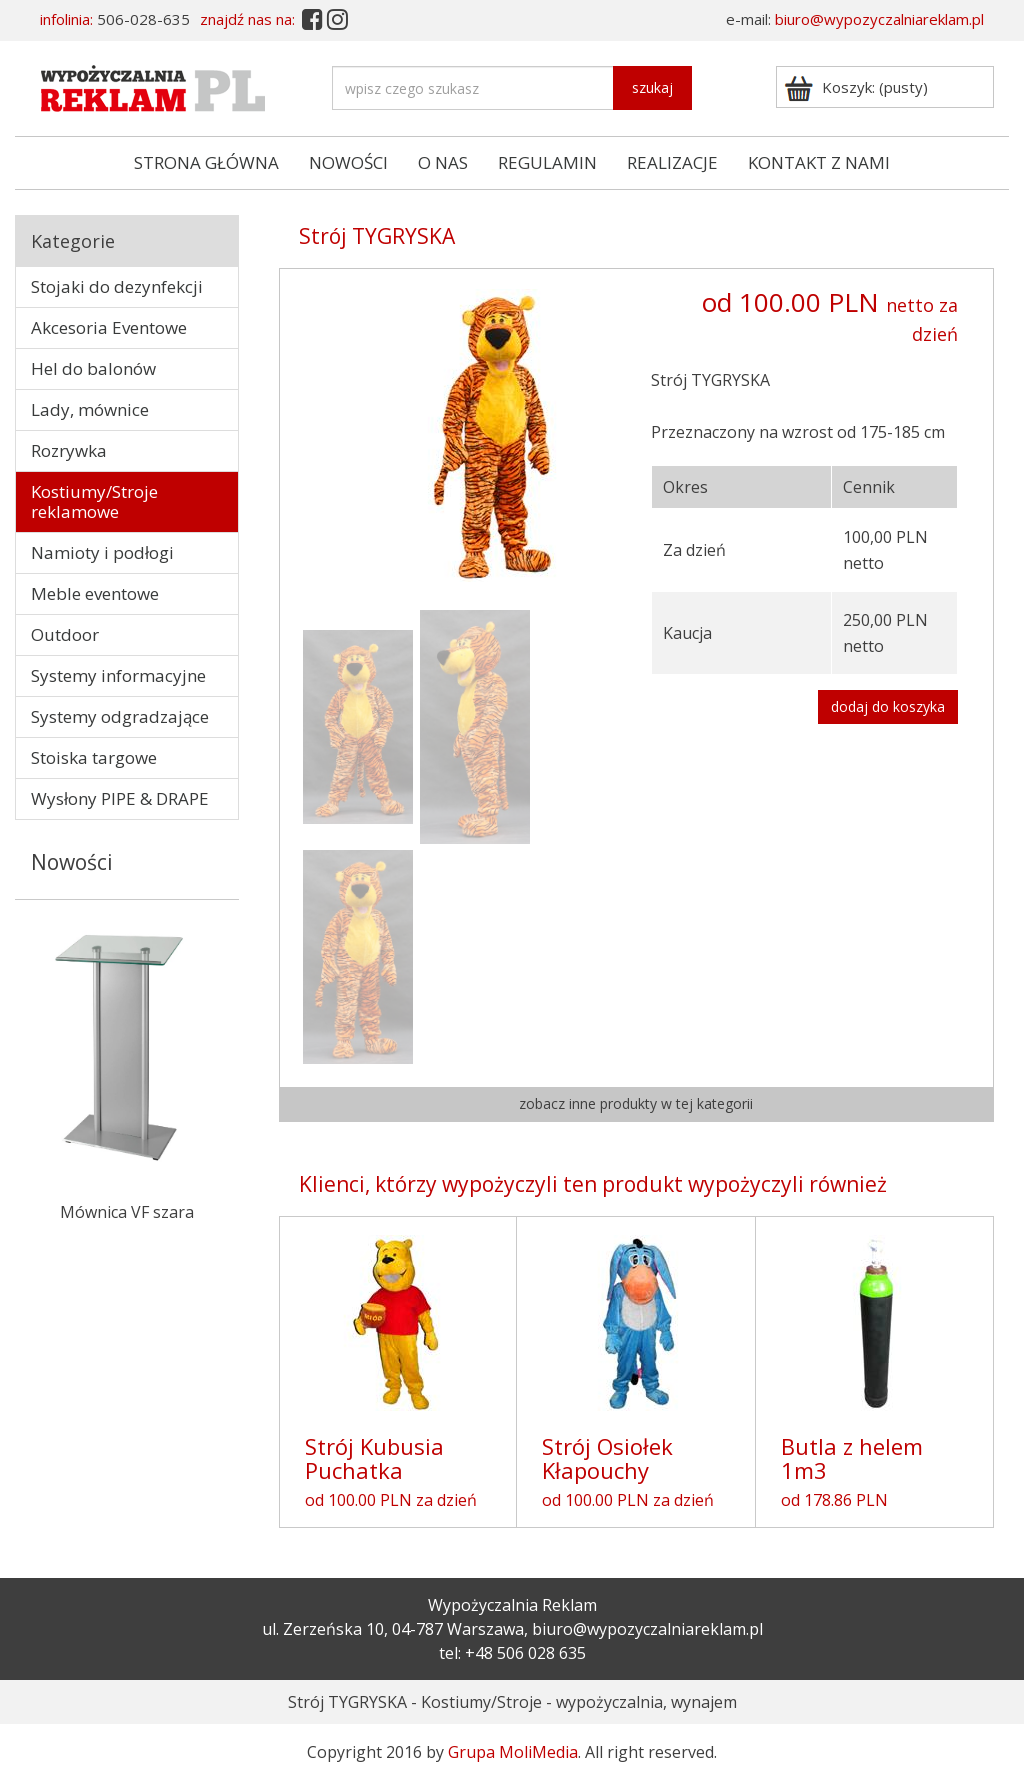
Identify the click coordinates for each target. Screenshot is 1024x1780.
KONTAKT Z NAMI (819, 162)
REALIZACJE (672, 162)
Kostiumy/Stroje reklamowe (94, 501)
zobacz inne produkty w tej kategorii (636, 1103)
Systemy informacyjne (118, 675)
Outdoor (65, 634)
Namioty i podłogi (102, 552)
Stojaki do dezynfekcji (117, 286)
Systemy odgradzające (120, 716)
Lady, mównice (90, 409)
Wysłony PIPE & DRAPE (120, 798)
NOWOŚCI (348, 162)
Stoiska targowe (94, 757)
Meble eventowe (95, 593)
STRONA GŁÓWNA (206, 162)
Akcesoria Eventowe (109, 327)
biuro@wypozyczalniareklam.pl (879, 19)
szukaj (652, 87)
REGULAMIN (547, 162)
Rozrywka (69, 450)
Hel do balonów (93, 368)
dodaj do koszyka (888, 706)
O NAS (443, 162)
